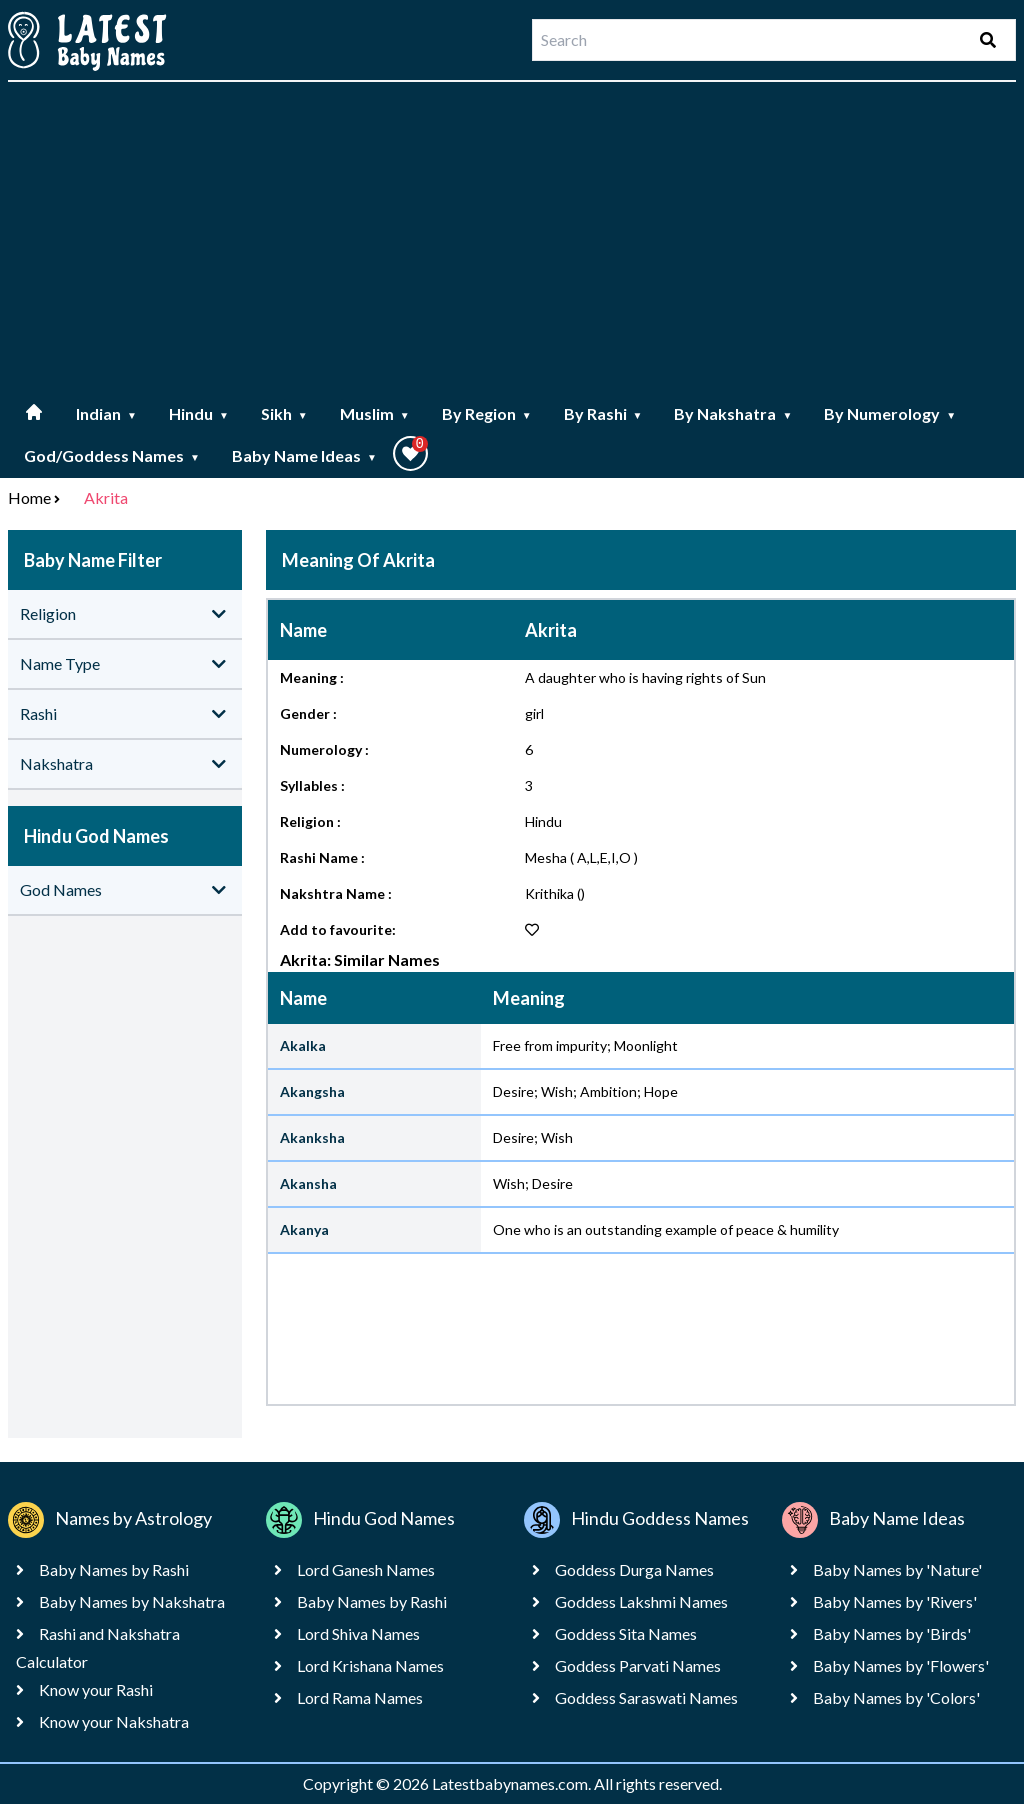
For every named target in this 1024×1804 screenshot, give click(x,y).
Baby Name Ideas (304, 455)
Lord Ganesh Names (366, 1569)
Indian (106, 413)
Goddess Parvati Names (638, 1665)
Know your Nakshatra (114, 1721)
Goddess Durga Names (634, 1569)
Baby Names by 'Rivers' (895, 1601)
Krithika (549, 893)
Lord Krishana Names (370, 1665)
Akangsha (312, 1091)
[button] (410, 453)
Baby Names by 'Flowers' (901, 1665)
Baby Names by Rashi (114, 1569)
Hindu (199, 413)
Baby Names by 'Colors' (896, 1697)
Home (29, 497)
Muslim (375, 413)
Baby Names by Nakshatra (132, 1601)
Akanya (304, 1229)
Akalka (303, 1045)
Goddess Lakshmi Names (641, 1601)
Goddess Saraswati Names (646, 1697)
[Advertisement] (512, 238)
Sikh (284, 413)
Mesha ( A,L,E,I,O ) (581, 857)
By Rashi (603, 413)
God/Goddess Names (112, 455)
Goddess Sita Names (626, 1633)
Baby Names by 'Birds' (892, 1633)
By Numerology (890, 413)
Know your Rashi (96, 1689)
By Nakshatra (733, 413)
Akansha (308, 1183)
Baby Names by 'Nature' (897, 1569)
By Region (487, 413)
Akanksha (312, 1137)
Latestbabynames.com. (513, 1783)
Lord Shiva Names (358, 1633)
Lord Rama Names (360, 1697)
